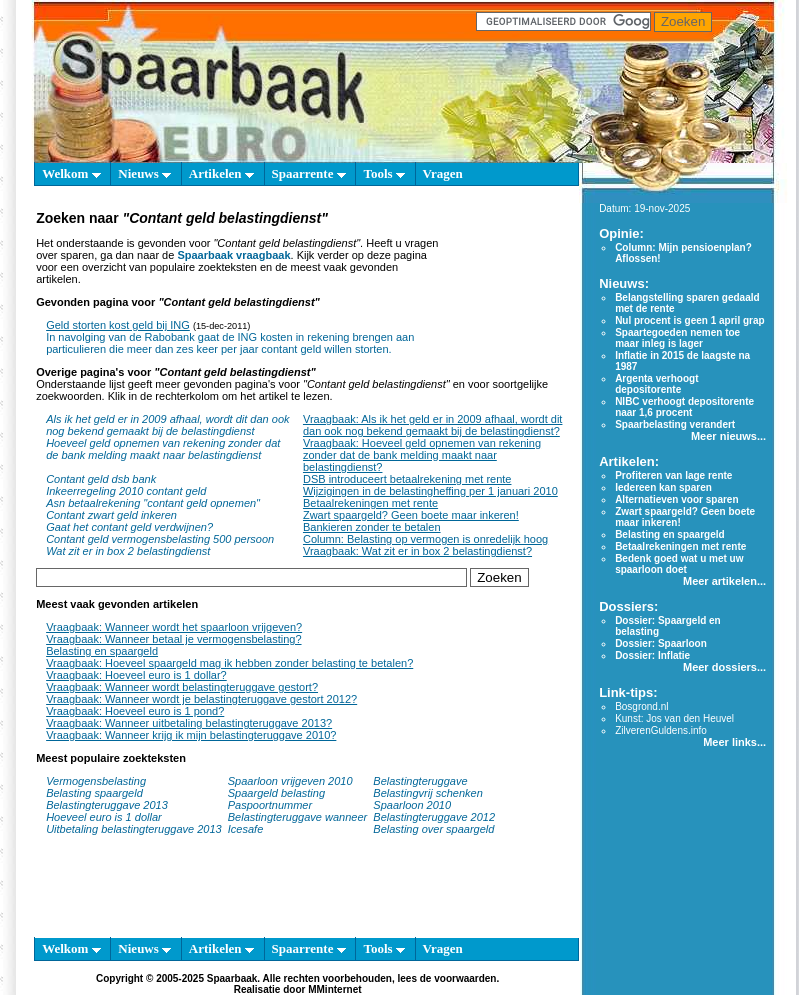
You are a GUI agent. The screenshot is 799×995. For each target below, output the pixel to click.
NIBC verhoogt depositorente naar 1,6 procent (684, 407)
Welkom (71, 173)
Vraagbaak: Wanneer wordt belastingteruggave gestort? (182, 687)
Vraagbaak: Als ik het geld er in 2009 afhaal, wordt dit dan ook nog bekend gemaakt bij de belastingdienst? (432, 425)
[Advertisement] (506, 287)
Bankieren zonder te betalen (372, 527)
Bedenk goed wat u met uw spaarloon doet (679, 564)
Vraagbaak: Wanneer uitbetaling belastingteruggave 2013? (189, 723)
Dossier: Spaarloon (661, 643)
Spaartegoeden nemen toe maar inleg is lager (677, 338)
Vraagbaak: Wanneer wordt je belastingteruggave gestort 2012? (201, 699)
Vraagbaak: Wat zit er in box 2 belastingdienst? (417, 551)
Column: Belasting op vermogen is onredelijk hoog (425, 539)
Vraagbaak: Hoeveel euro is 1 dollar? (136, 675)
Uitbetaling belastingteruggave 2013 (134, 829)
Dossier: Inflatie (652, 655)
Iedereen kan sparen (663, 487)
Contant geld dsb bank (101, 479)
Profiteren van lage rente (673, 475)
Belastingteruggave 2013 (107, 805)
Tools (383, 173)
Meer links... (734, 742)
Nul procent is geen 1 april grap (689, 320)
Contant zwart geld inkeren (111, 515)
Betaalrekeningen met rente (370, 503)
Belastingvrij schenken (427, 793)
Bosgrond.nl (641, 706)
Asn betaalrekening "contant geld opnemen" (153, 503)
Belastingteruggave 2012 (434, 817)
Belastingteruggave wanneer (297, 817)
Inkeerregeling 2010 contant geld (126, 491)
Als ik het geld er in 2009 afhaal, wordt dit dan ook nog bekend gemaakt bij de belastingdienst (167, 425)
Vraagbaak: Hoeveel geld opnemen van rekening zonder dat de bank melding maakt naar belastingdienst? (422, 455)
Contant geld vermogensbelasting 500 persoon (160, 539)
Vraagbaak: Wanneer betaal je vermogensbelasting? (173, 639)
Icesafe (245, 829)
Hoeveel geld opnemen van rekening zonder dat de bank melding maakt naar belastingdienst (163, 449)
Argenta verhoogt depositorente (656, 384)
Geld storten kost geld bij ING (118, 325)
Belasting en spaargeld (102, 651)
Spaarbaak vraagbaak (233, 255)
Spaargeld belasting (276, 793)
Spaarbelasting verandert (675, 424)
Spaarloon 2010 (413, 805)
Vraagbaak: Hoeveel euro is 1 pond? (135, 711)
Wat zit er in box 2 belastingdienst (128, 551)
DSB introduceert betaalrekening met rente (407, 479)
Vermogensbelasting (96, 781)
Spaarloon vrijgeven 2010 (290, 781)
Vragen (443, 173)
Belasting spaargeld (94, 793)
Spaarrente (309, 173)
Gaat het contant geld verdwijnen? (129, 527)
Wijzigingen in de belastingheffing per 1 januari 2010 (430, 491)
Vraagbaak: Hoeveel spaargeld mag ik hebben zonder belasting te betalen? (229, 663)
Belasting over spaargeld (433, 829)
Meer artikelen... (724, 581)
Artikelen (221, 173)
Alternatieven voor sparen (676, 499)
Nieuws (144, 173)
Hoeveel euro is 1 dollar (104, 817)
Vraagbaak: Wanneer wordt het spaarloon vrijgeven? (174, 627)
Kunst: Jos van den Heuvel (674, 718)
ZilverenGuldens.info (661, 730)
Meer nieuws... (728, 436)
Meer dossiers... (724, 667)
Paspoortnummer (270, 805)
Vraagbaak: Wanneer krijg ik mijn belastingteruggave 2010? (191, 735)
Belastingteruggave (420, 781)
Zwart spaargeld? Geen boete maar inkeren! (411, 515)
